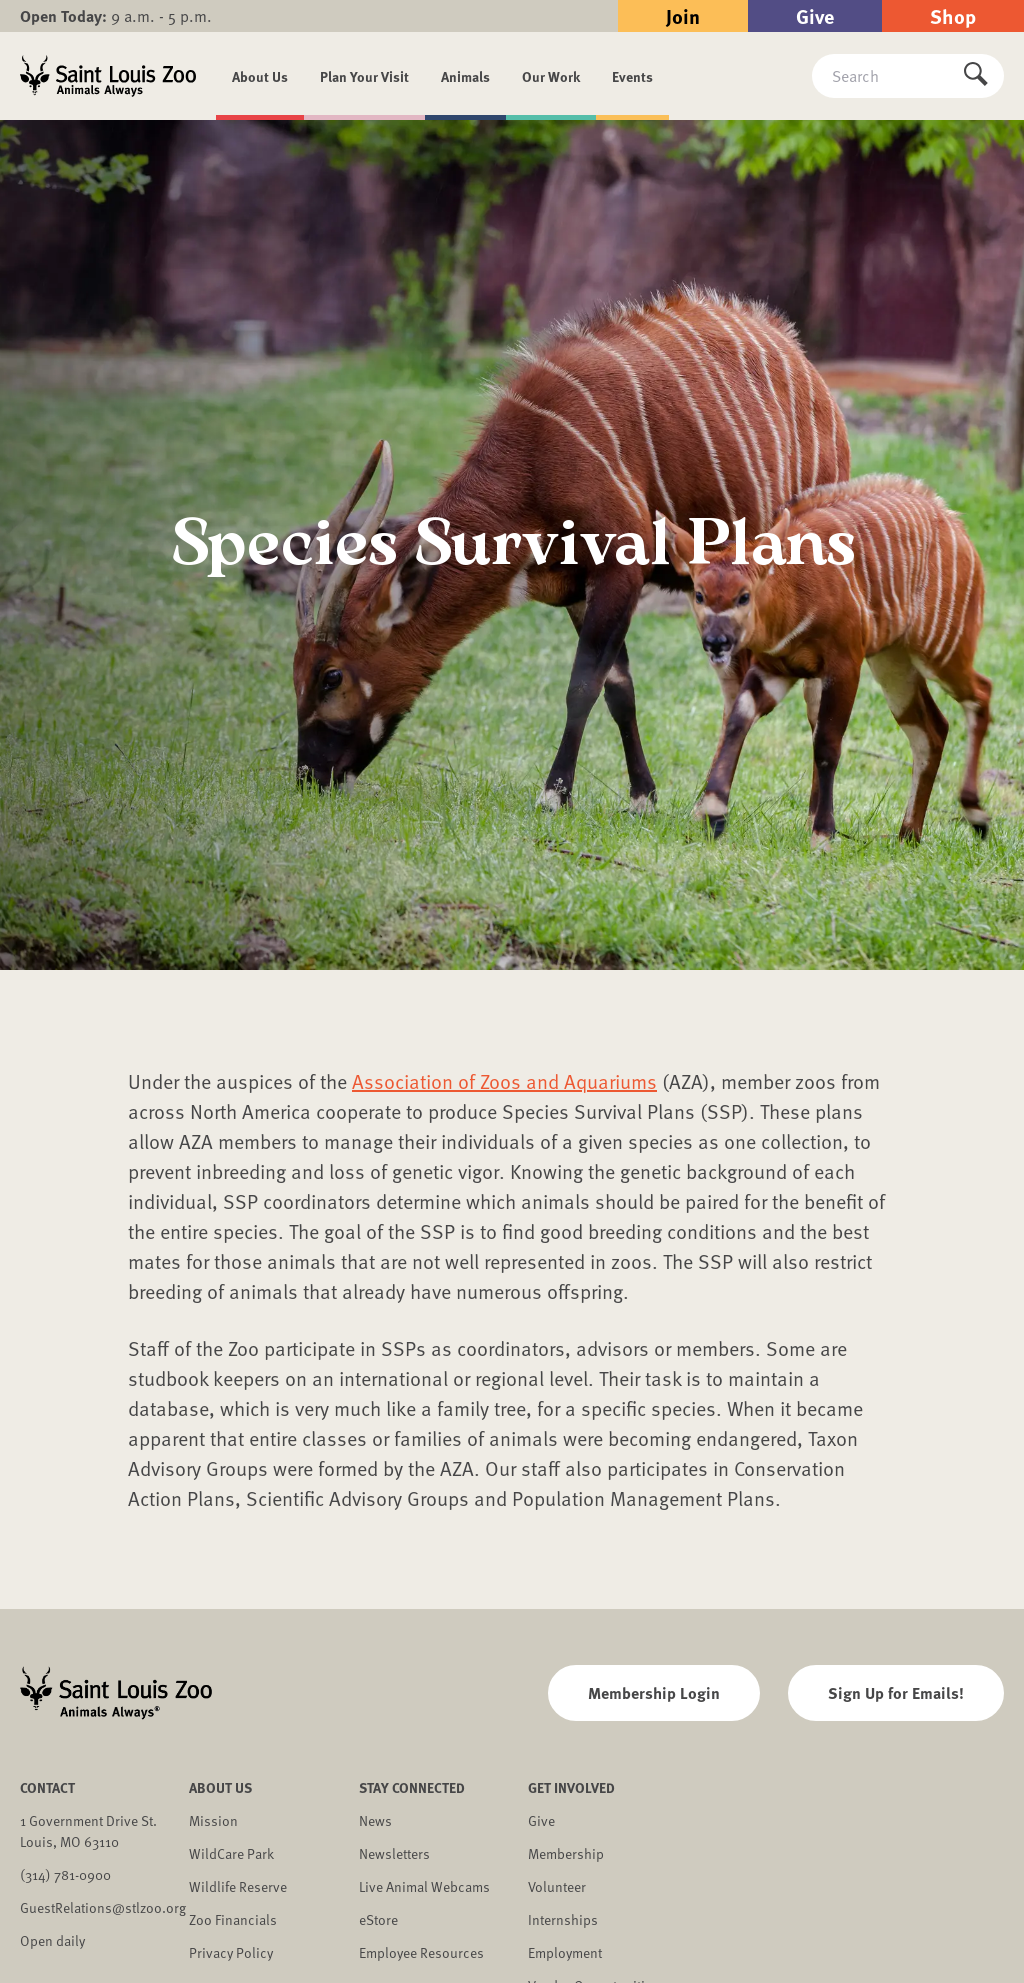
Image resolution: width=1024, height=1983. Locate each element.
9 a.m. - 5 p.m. (116, 16)
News (375, 1820)
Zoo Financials (233, 1919)
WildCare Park (231, 1853)
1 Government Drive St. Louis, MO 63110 (88, 1831)
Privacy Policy (231, 1952)
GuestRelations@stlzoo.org (103, 1907)
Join (683, 15)
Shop (953, 15)
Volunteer (557, 1886)
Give (815, 15)
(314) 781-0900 (65, 1874)
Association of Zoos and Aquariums (504, 1081)
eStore (378, 1919)
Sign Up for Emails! (896, 1692)
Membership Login (654, 1692)
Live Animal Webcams (424, 1886)
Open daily (52, 1940)
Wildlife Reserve (238, 1886)
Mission (213, 1820)
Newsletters (394, 1853)
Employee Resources (421, 1952)
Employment (565, 1952)
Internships (563, 1919)
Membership (566, 1853)
